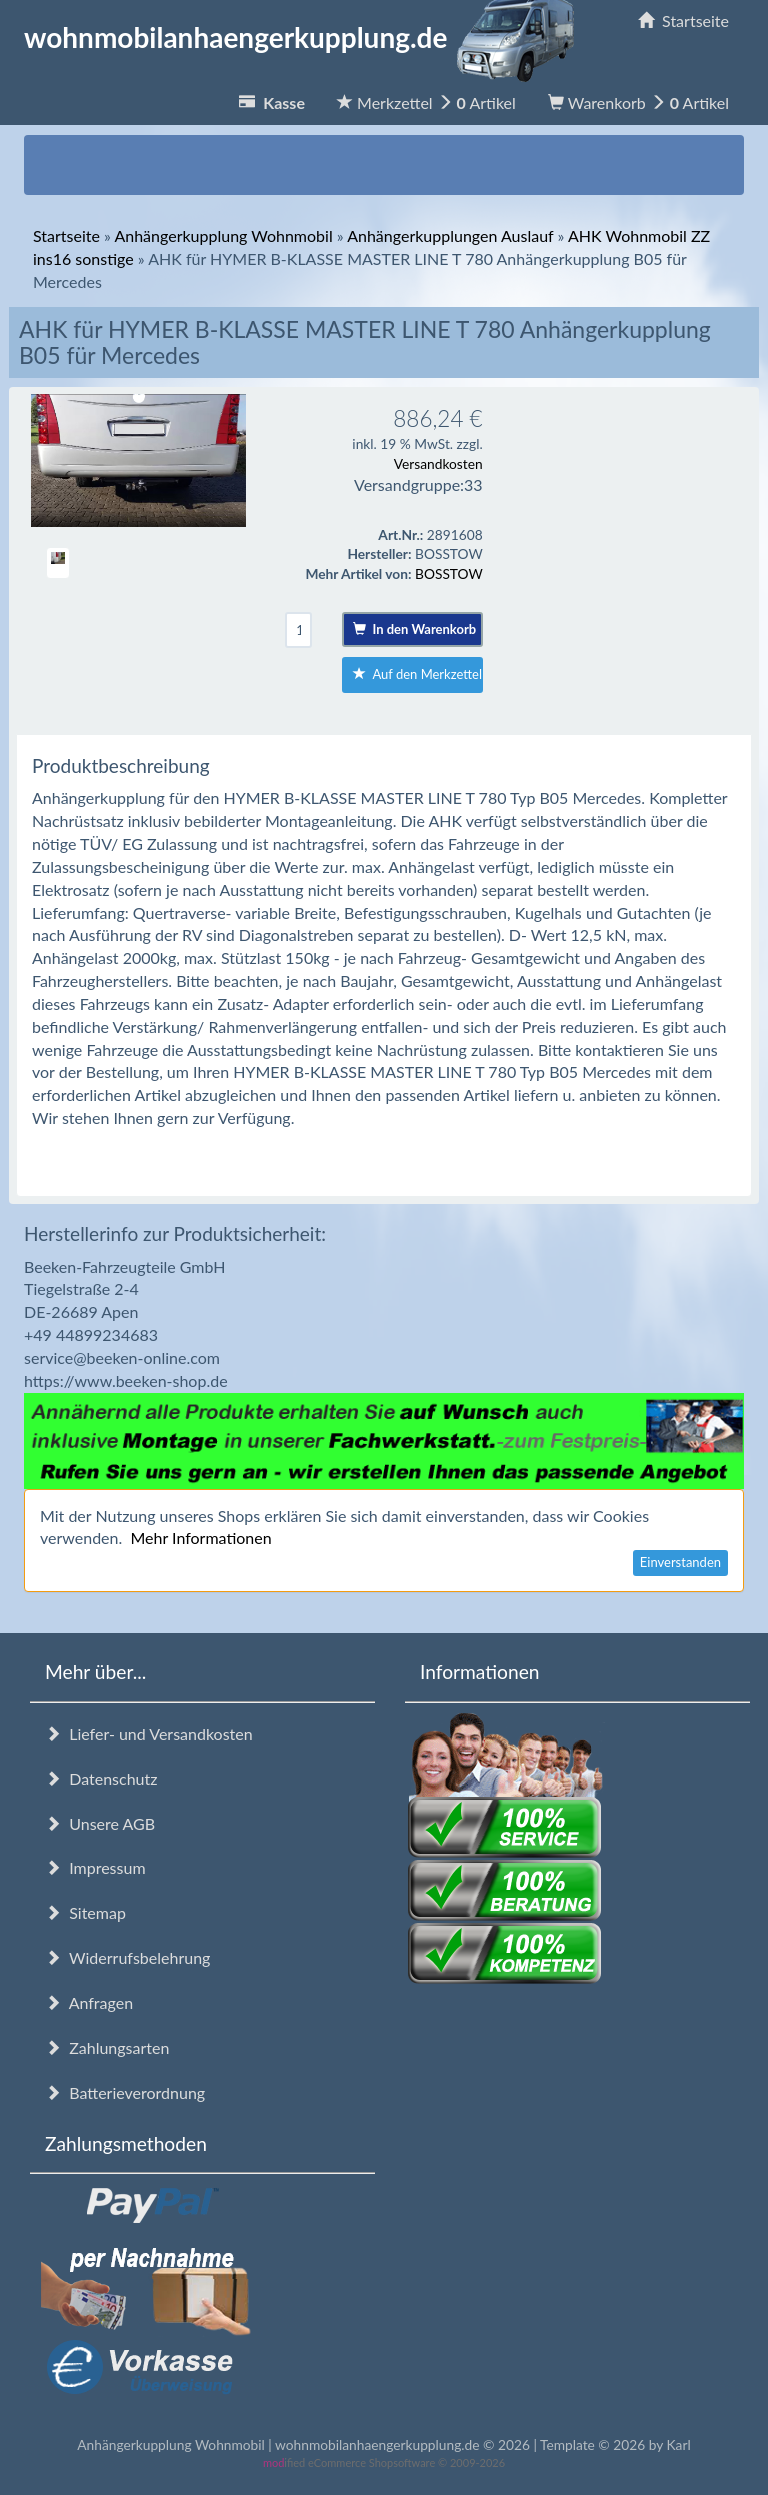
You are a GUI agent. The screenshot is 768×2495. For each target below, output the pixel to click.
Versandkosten (438, 463)
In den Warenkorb (414, 629)
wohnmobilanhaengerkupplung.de (305, 37)
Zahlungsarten (107, 2047)
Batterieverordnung (125, 2092)
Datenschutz (101, 1778)
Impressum (95, 1867)
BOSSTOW (449, 573)
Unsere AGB (100, 1823)
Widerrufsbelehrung (127, 1957)
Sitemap (85, 1912)
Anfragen (89, 2002)
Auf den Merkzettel (417, 674)
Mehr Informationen (200, 1537)
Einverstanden (680, 1562)
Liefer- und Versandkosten (149, 1733)
